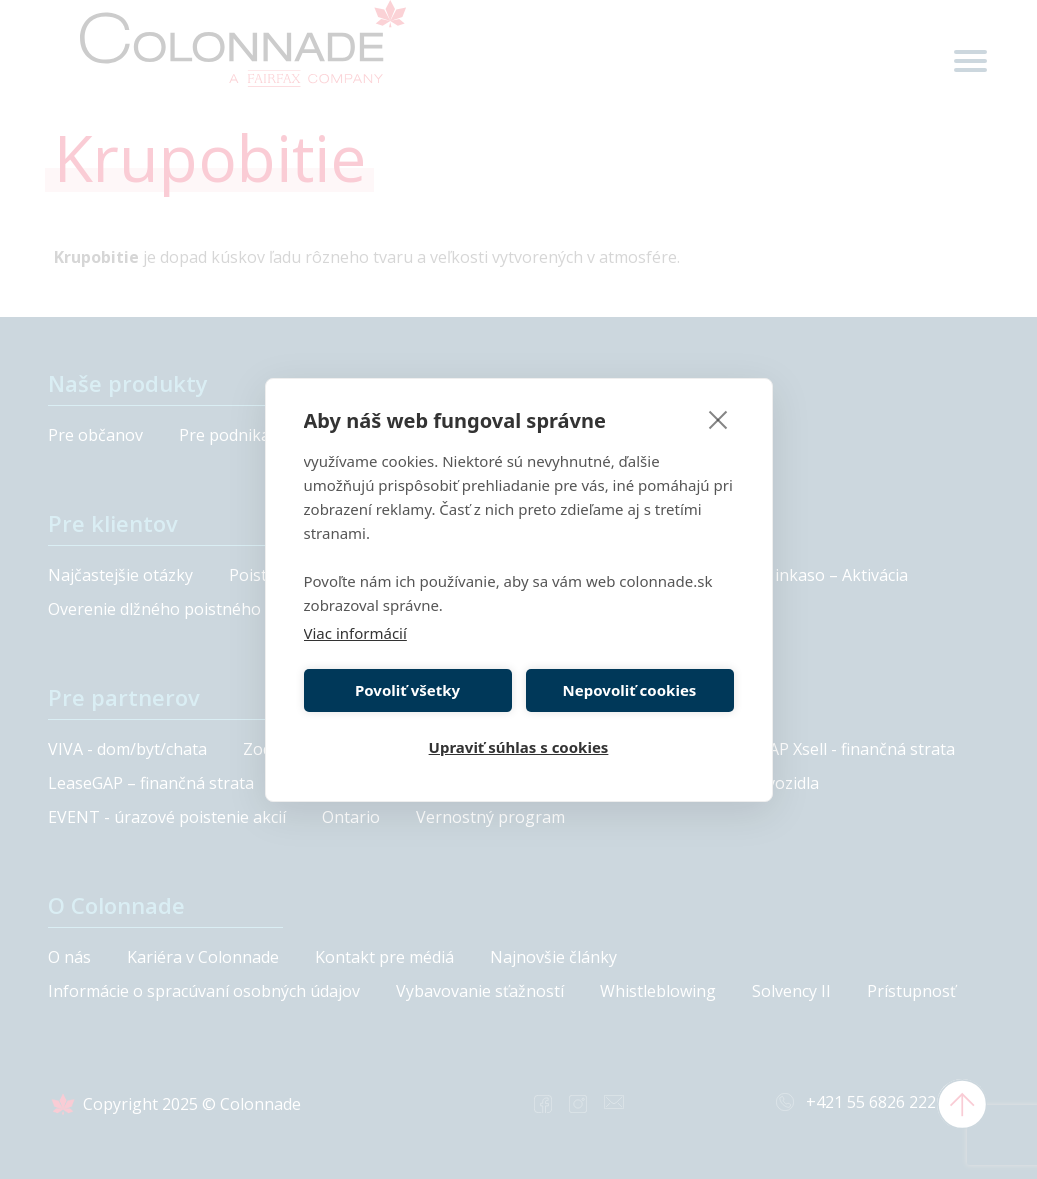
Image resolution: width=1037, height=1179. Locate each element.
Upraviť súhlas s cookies (519, 747)
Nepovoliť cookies (630, 690)
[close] (718, 419)
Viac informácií (355, 633)
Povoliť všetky (407, 690)
